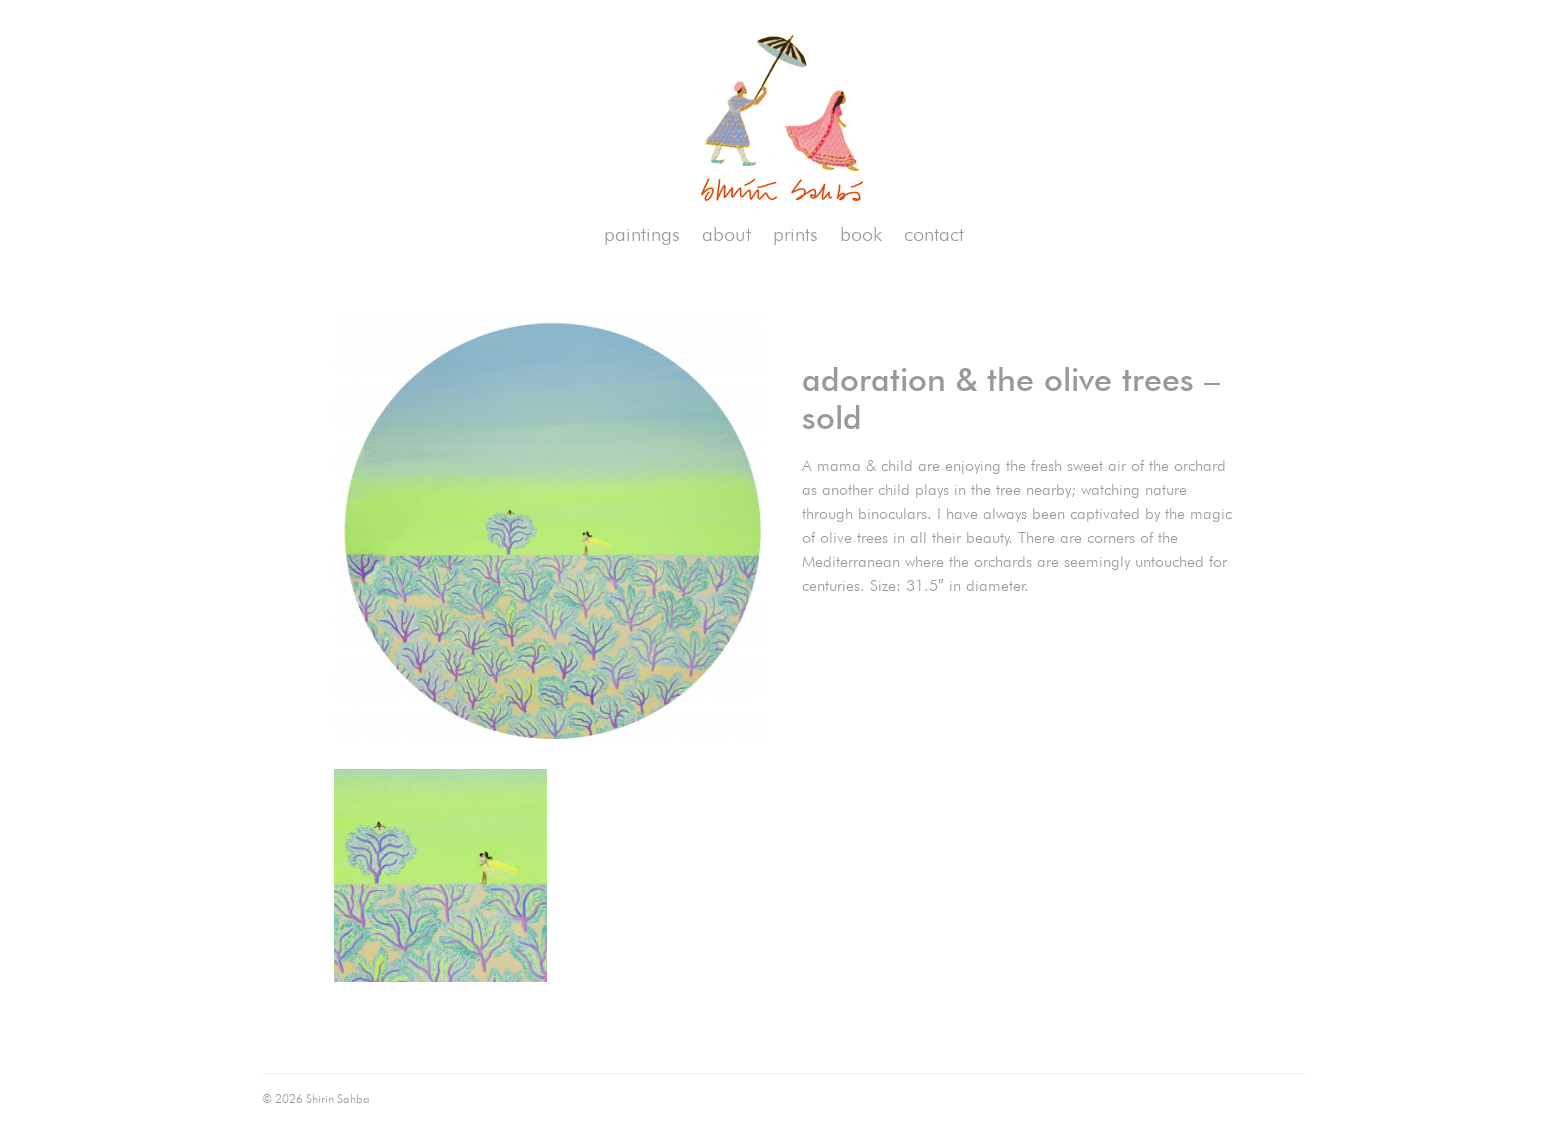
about (726, 234)
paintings (642, 234)
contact (934, 234)
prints (795, 234)
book (861, 234)
